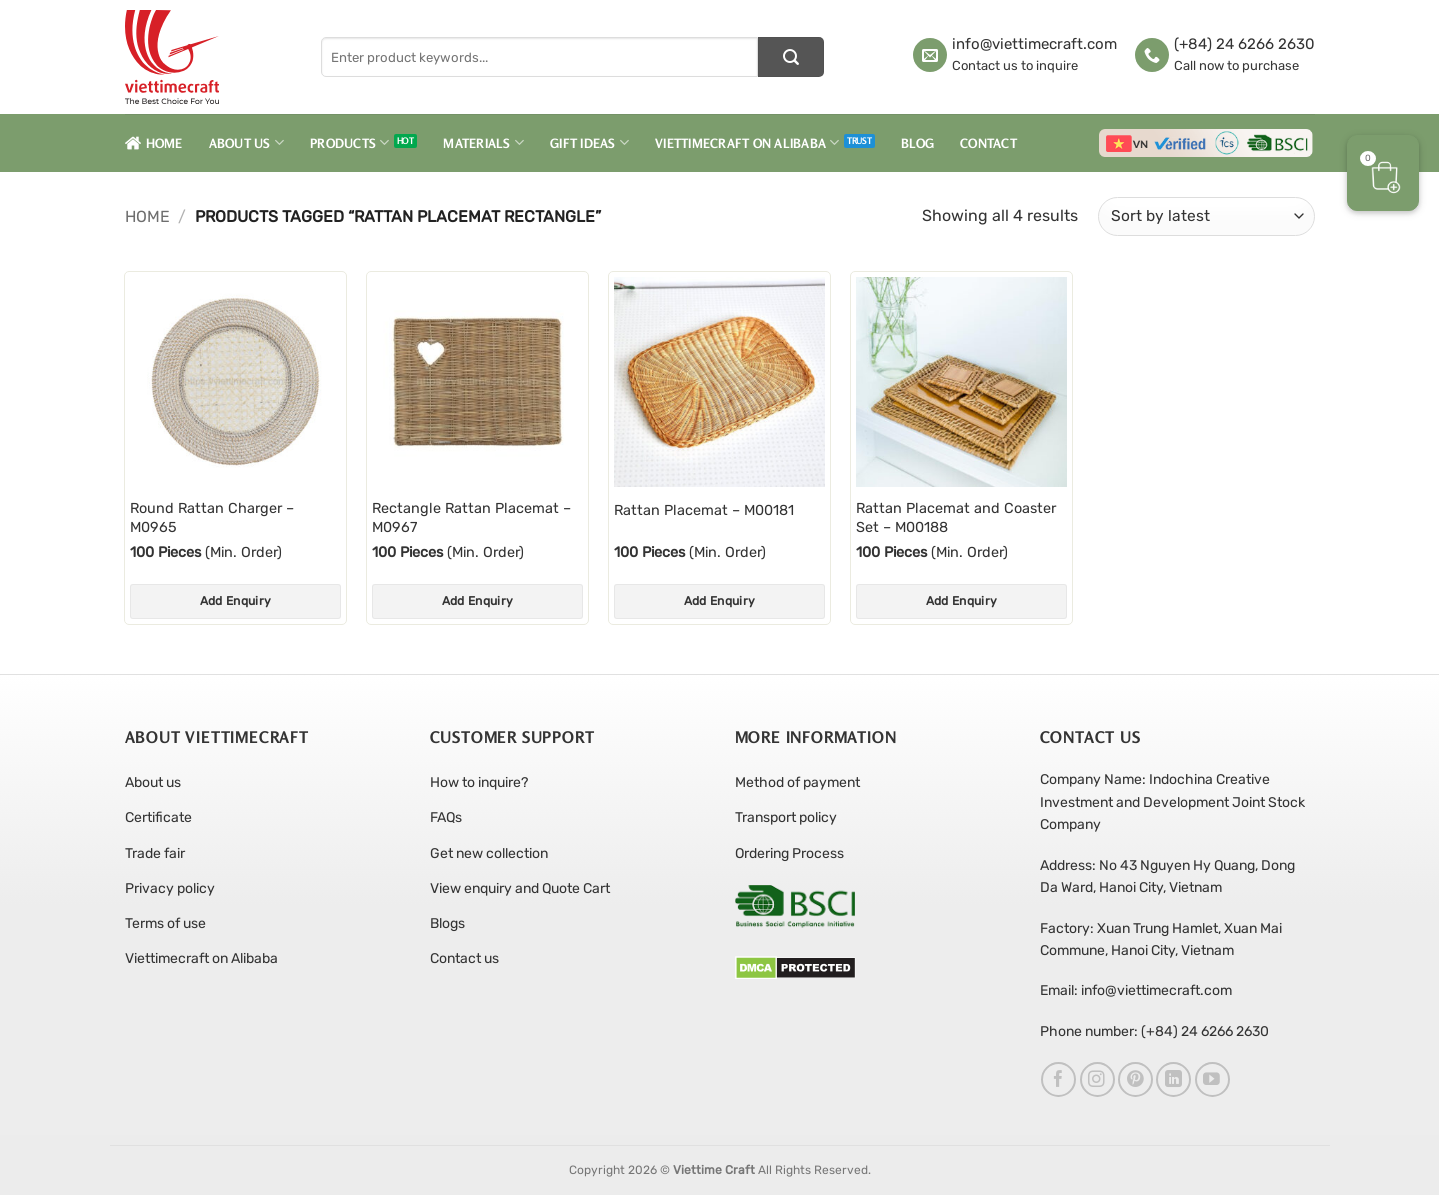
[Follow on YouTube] (1212, 1079)
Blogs (447, 923)
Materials (483, 142)
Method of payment (797, 782)
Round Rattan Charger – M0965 (212, 518)
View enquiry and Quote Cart (520, 888)
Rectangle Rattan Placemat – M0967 (471, 518)
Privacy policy (170, 888)
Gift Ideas (589, 142)
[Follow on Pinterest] (1135, 1079)
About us (153, 782)
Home (154, 143)
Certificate (158, 817)
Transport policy (786, 817)
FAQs (446, 817)
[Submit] (791, 57)
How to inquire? (479, 782)
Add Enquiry (236, 601)
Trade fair (155, 853)
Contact (988, 143)
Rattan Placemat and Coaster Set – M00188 (956, 518)
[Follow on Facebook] (1058, 1079)
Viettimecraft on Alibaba (747, 142)
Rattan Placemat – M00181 (704, 510)
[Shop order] (1206, 216)
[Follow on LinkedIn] (1173, 1079)
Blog (917, 143)
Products (350, 142)
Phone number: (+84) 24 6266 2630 (1154, 1031)
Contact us (464, 958)
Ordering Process (789, 853)
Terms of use (165, 923)
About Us (247, 142)
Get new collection (489, 853)
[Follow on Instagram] (1097, 1079)
